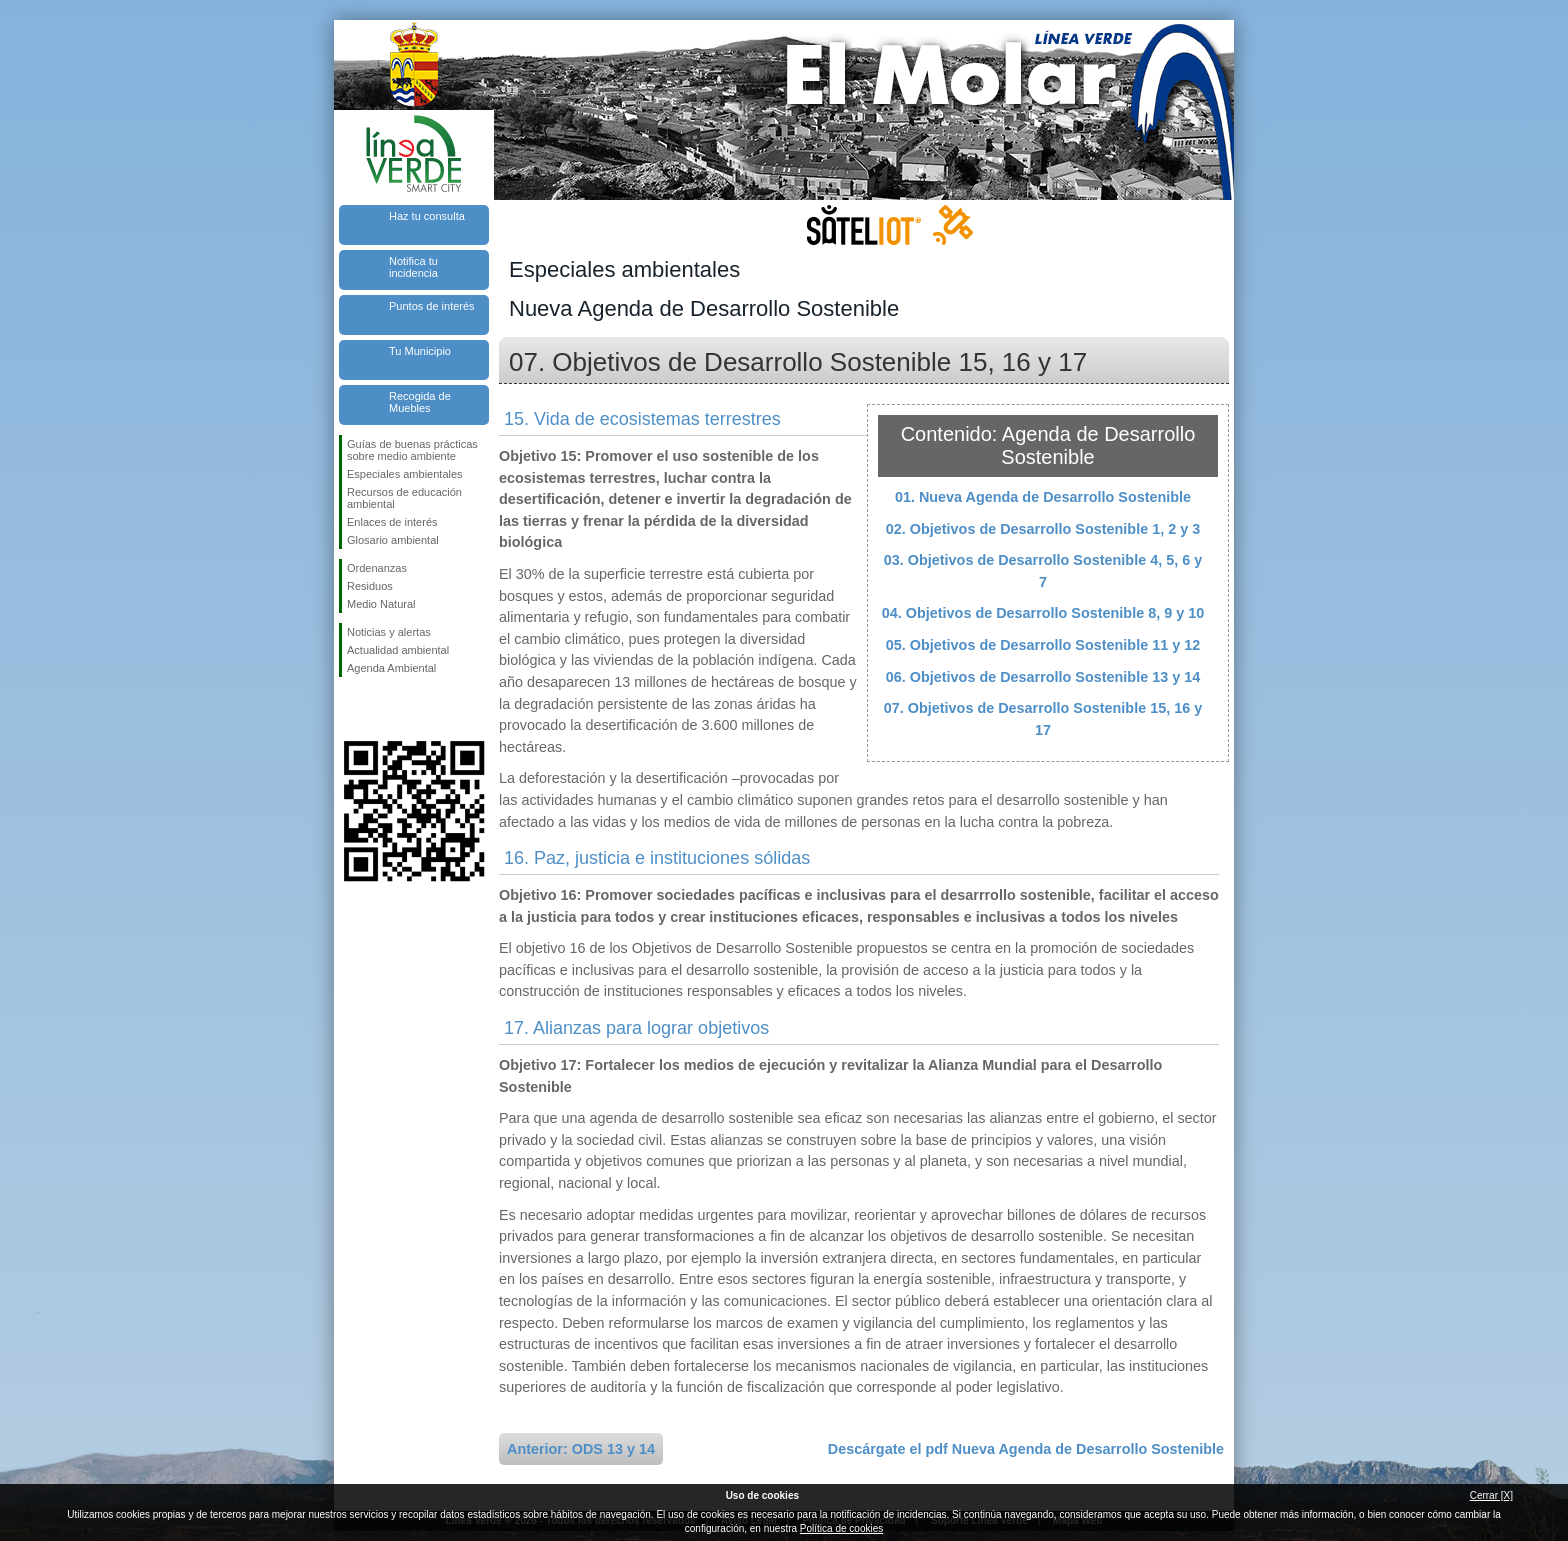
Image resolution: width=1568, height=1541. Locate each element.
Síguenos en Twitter (384, 709)
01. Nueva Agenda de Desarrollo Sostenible (1043, 497)
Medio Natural (381, 604)
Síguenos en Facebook (351, 709)
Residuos (370, 586)
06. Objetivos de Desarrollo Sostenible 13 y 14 (1043, 677)
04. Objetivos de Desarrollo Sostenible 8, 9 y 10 (1043, 613)
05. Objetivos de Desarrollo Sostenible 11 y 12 (1043, 645)
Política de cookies (841, 1528)
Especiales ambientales (405, 474)
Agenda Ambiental (391, 668)
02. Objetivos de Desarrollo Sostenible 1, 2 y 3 (1043, 529)
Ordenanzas (377, 568)
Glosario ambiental (393, 540)
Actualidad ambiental (398, 650)
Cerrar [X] (1491, 1495)
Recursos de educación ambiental (404, 498)
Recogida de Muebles (420, 402)
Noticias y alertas (389, 632)
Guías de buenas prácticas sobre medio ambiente (412, 450)
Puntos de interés (432, 306)
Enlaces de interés (392, 522)
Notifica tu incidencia (413, 267)
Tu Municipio (420, 351)
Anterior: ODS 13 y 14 (581, 1449)
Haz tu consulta (427, 216)
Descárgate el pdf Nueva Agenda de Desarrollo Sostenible (1026, 1449)
